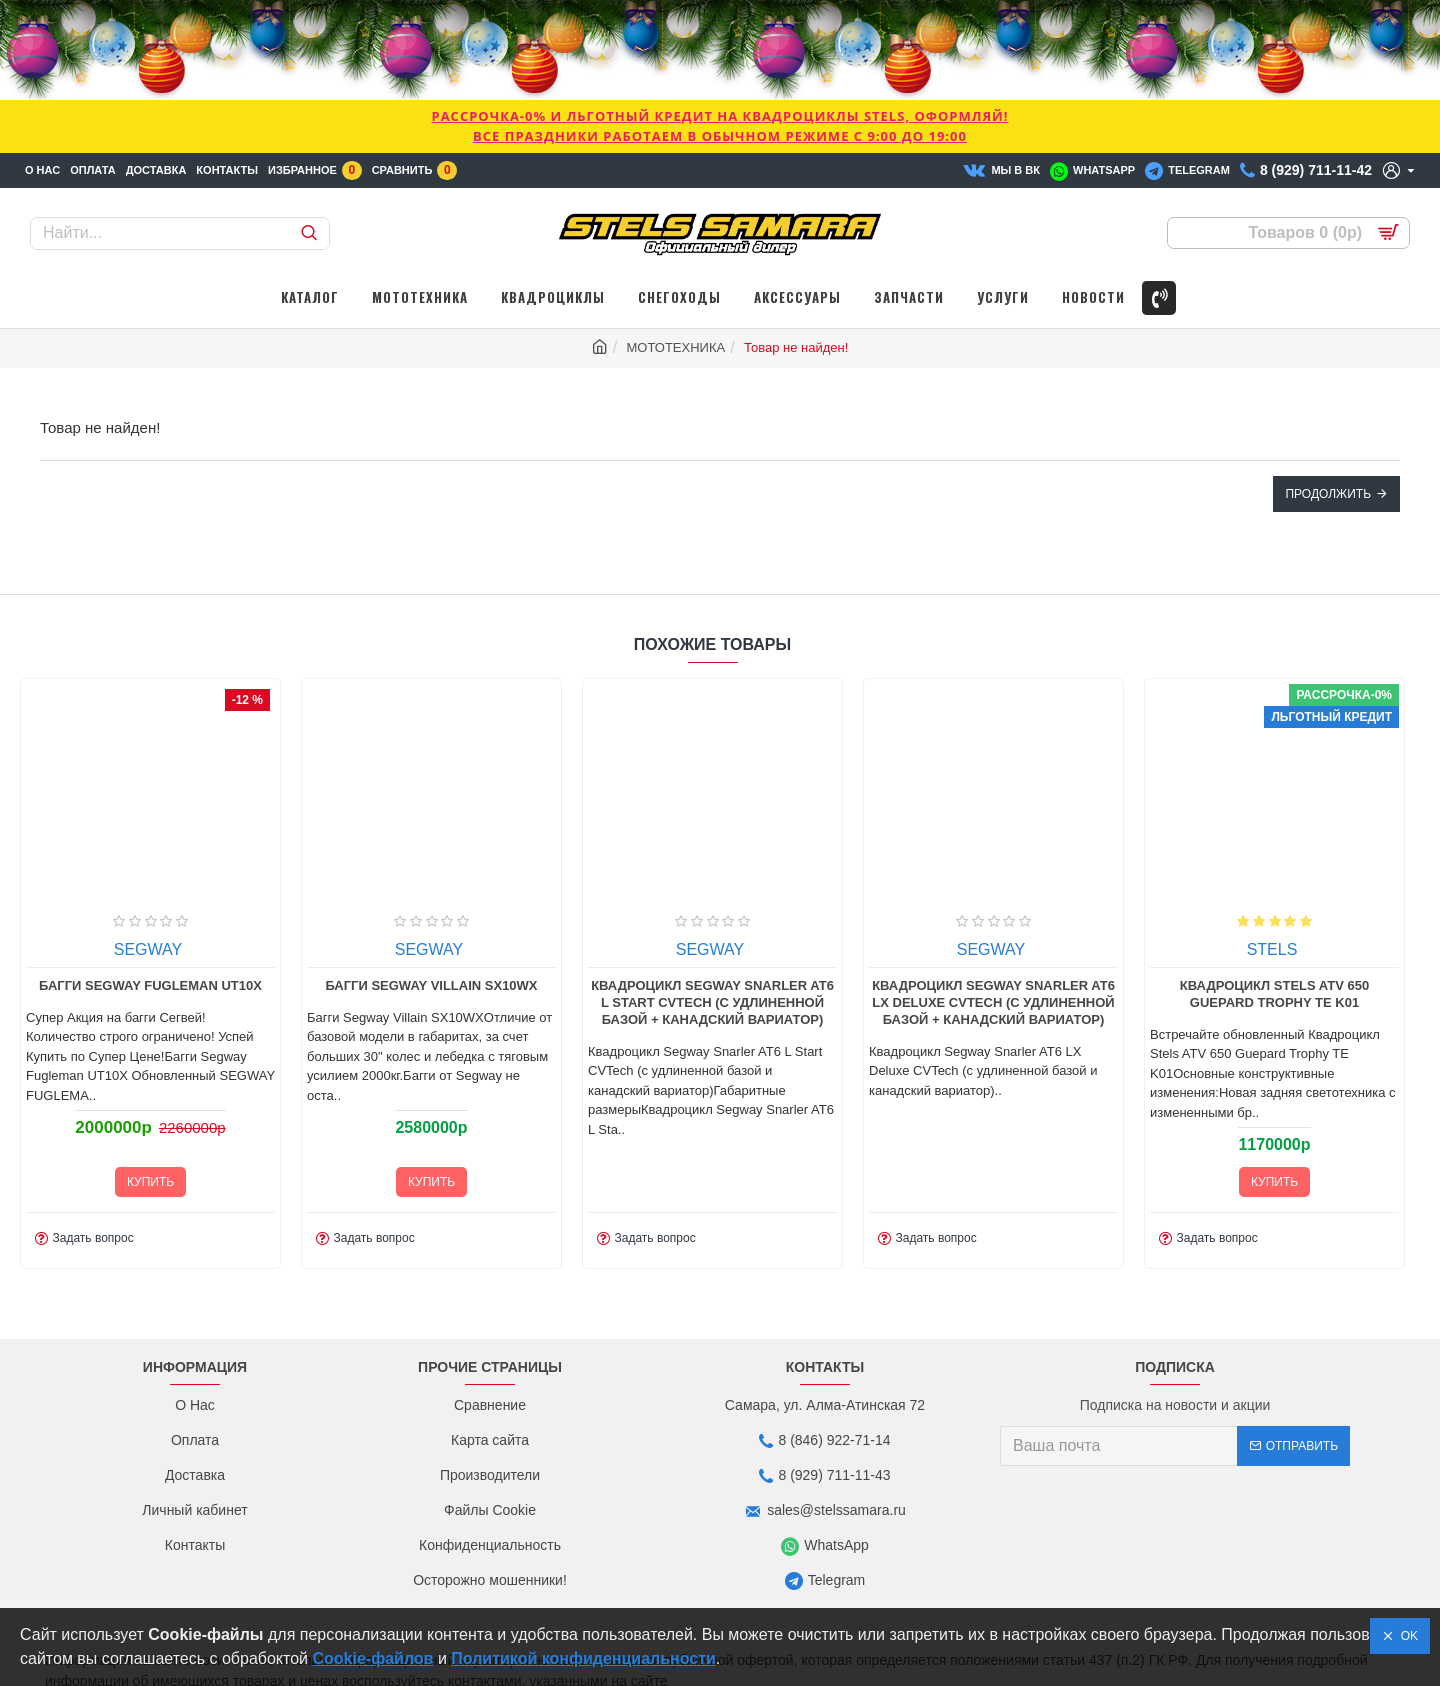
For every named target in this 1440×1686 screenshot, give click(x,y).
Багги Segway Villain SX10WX (435, 1039)
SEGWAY (151, 1003)
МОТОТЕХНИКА (676, 347)
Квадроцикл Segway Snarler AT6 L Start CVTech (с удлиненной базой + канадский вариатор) (716, 1056)
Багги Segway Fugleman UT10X (153, 1039)
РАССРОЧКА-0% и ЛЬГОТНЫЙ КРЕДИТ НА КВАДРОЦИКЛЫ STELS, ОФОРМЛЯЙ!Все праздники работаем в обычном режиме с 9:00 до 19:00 (719, 126)
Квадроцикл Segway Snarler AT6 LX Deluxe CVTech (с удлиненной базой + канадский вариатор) (997, 1056)
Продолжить (1328, 494)
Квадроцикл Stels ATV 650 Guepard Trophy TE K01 (1277, 1048)
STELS (1275, 1003)
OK (1406, 1636)
